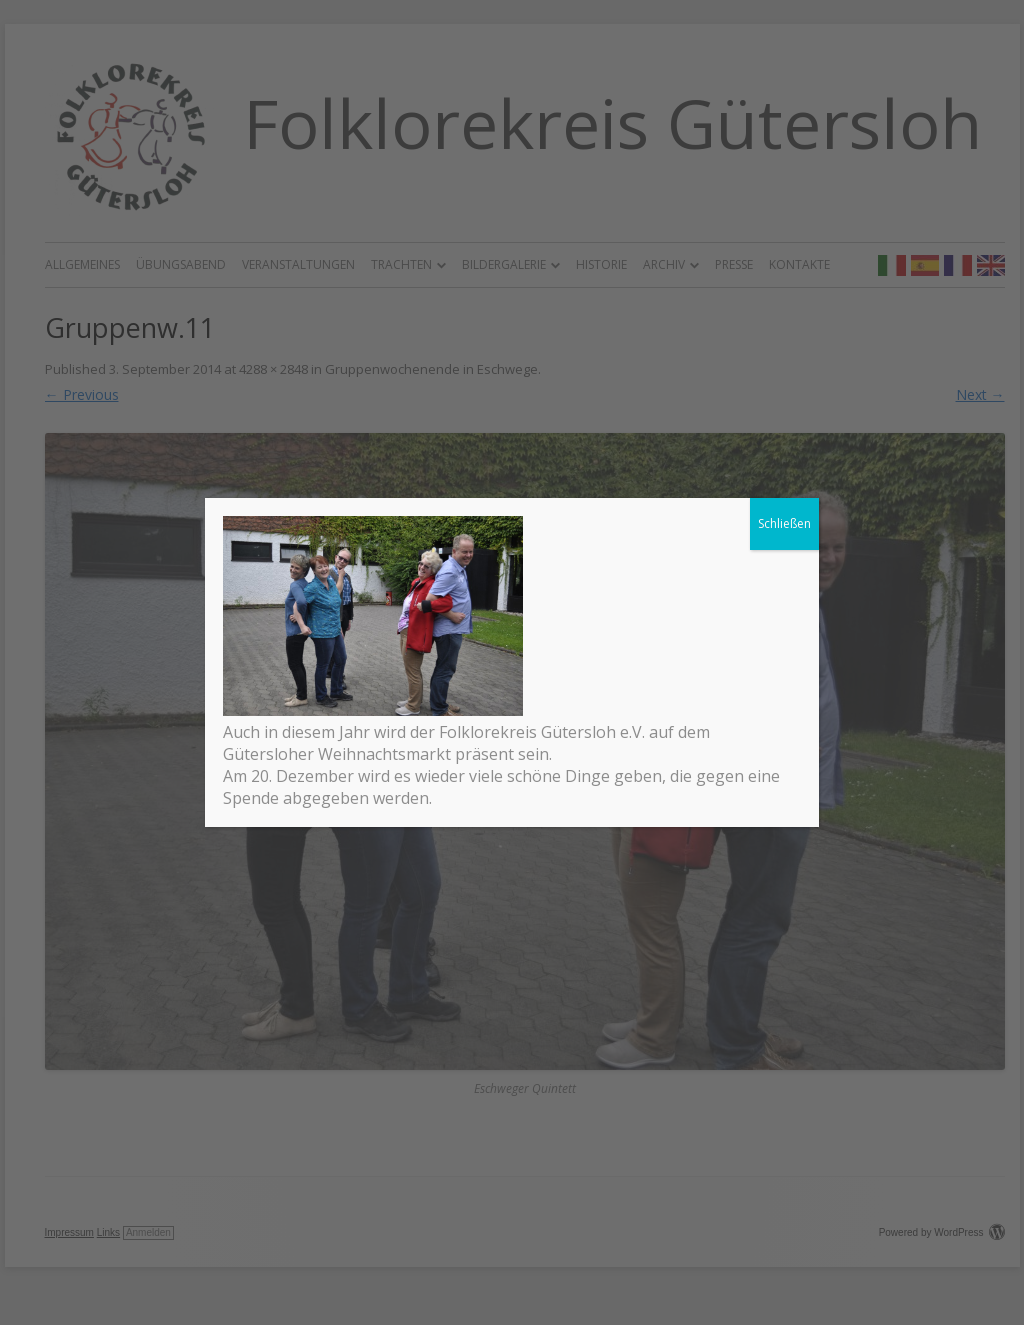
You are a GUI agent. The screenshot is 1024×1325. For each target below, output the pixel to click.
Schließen (784, 524)
